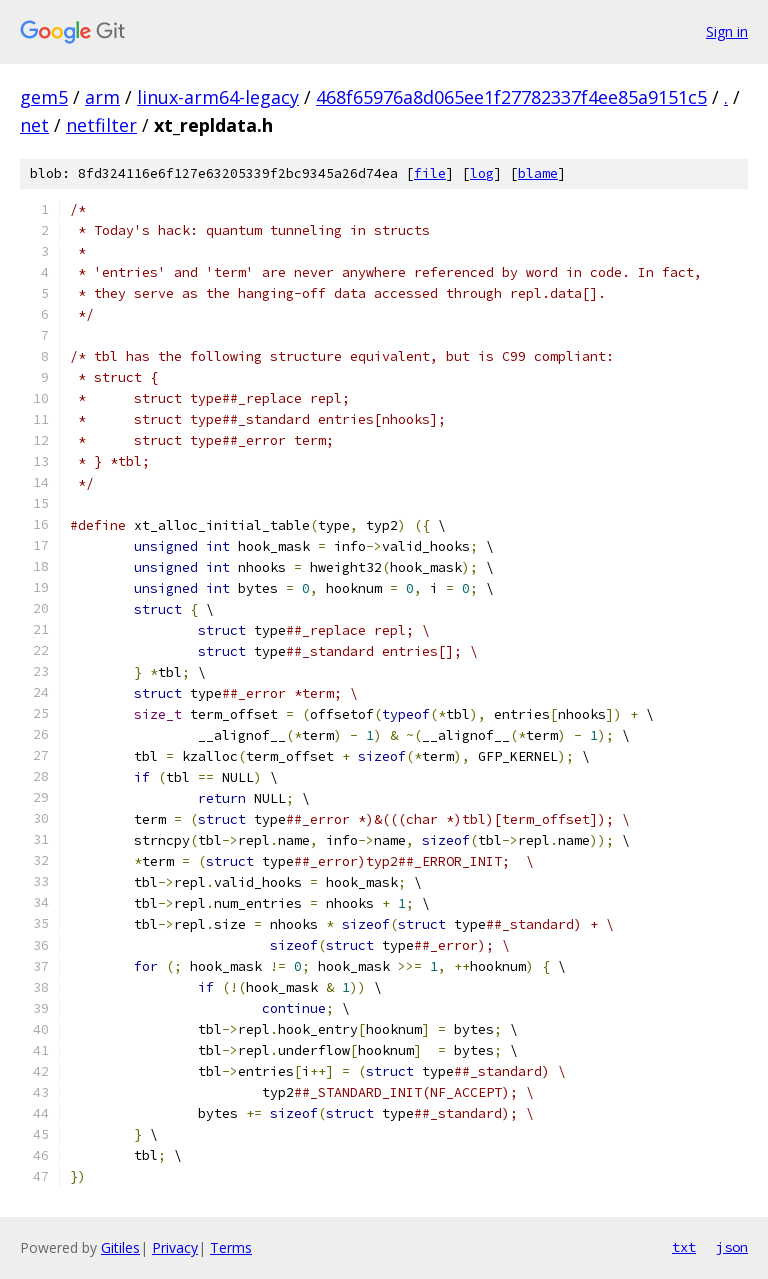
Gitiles (120, 1247)
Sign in (727, 31)
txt (684, 1247)
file (430, 173)
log (482, 173)
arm (102, 97)
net (34, 125)
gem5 (44, 97)
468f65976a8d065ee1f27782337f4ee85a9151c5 (511, 97)
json (732, 1247)
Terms (231, 1247)
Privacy (175, 1247)
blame (538, 173)
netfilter (101, 125)
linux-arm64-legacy (218, 97)
